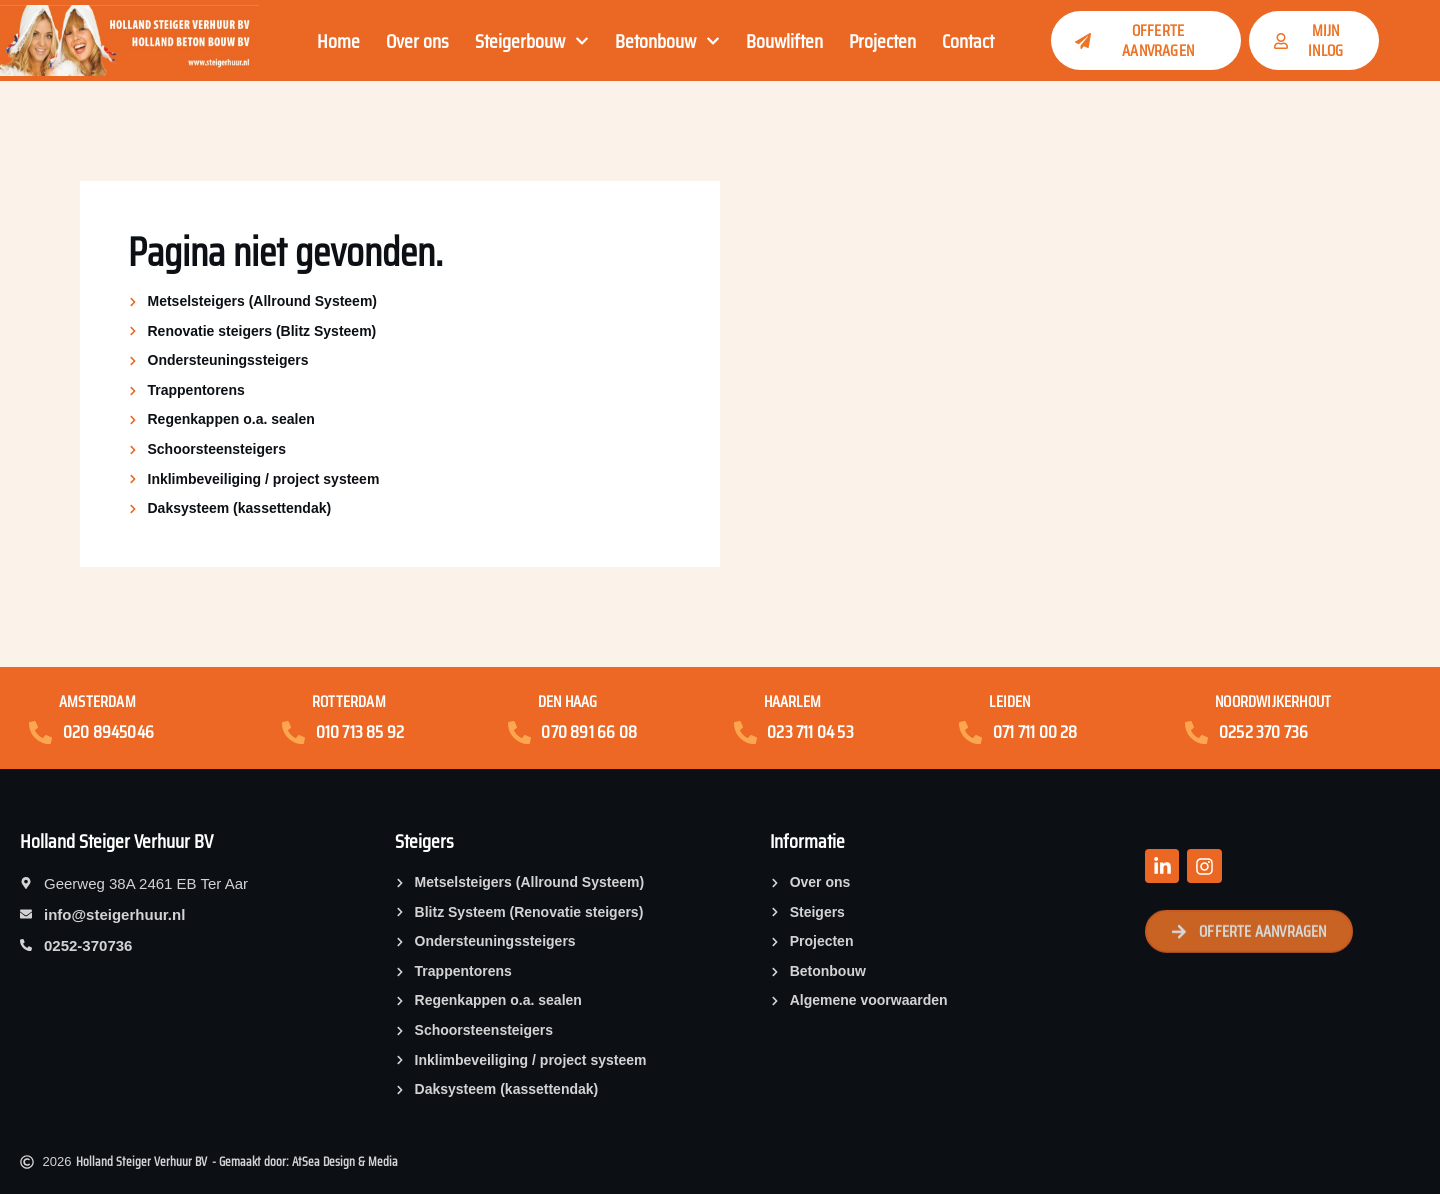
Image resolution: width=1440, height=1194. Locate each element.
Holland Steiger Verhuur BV (116, 841)
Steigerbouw (532, 41)
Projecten (882, 41)
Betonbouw (667, 41)
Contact (968, 41)
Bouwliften (784, 41)
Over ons (417, 41)
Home (338, 41)
